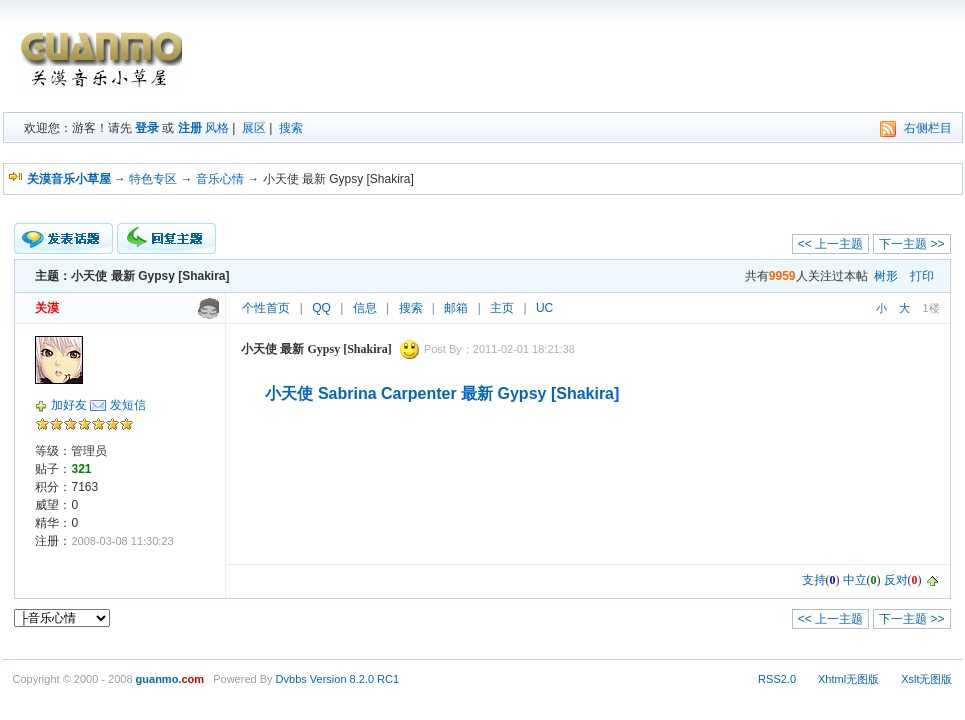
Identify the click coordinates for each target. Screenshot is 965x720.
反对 (896, 580)
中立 (855, 580)
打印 (922, 276)
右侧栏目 (928, 128)
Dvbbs (291, 679)
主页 (502, 308)
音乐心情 (220, 179)
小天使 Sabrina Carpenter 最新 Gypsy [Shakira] (442, 393)
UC (544, 308)
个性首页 (266, 308)
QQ (321, 308)
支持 (814, 580)
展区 (254, 128)
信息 (365, 308)
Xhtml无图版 (848, 679)
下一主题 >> (911, 244)
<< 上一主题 (830, 244)
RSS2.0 (777, 679)
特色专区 (153, 179)
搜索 (291, 128)
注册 (190, 128)
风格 (217, 128)
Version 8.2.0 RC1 (354, 679)
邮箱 (456, 308)
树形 (886, 276)
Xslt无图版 (926, 679)
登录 (147, 128)
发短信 (128, 405)
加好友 (69, 405)
